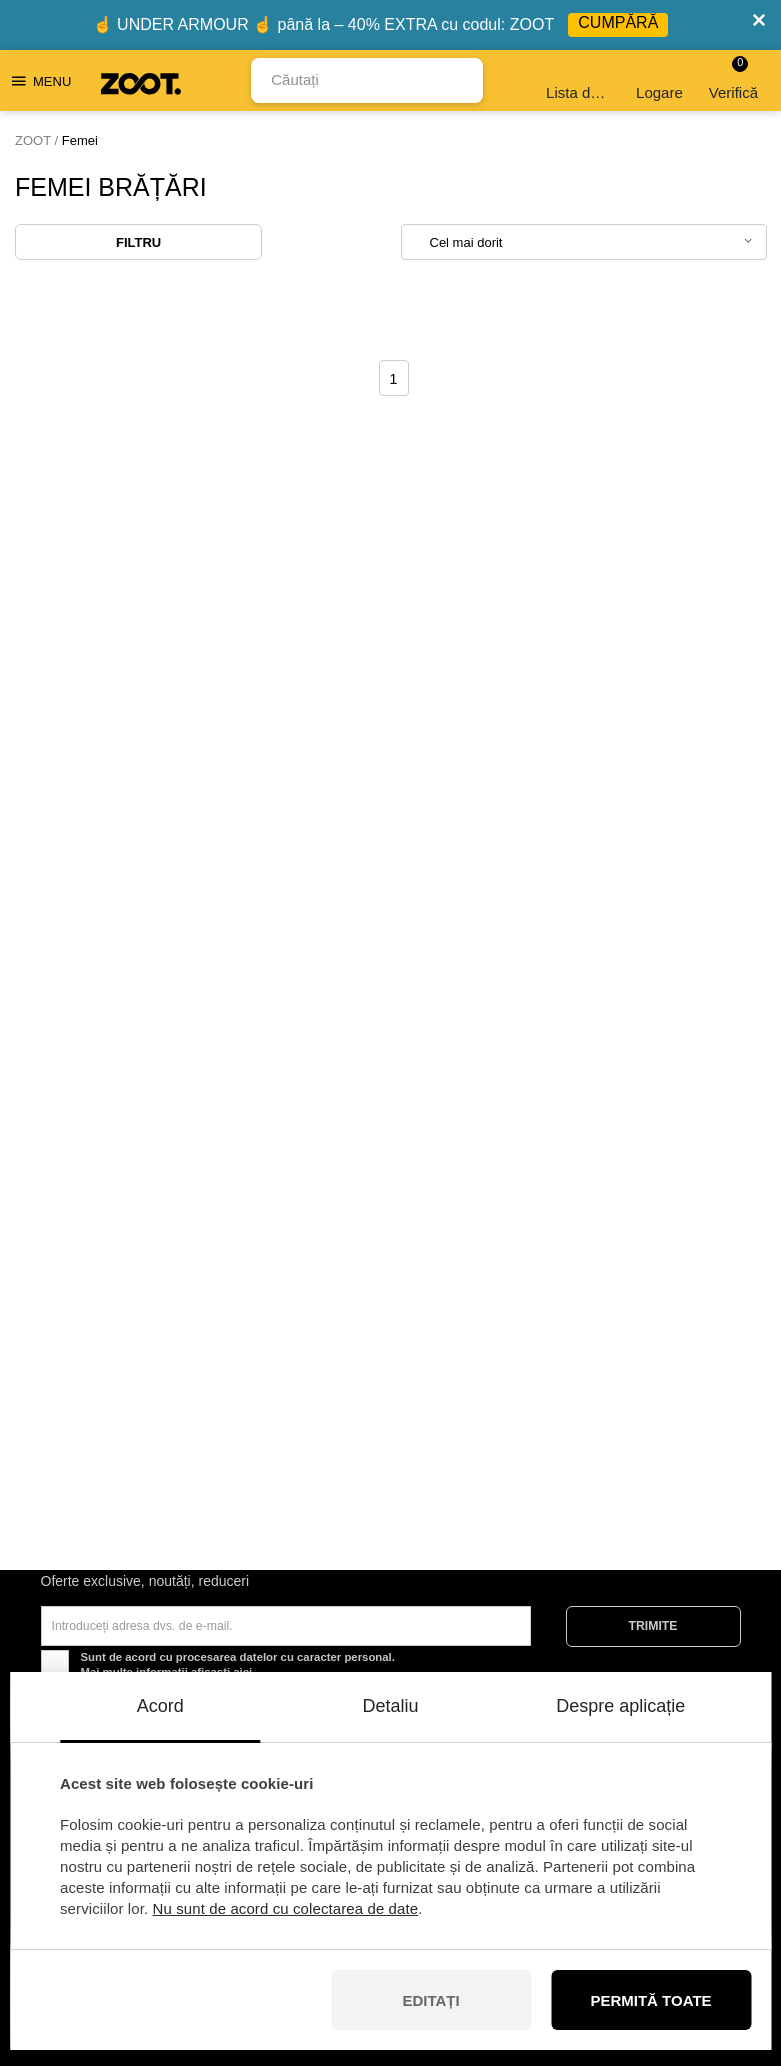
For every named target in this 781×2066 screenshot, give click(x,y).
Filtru (138, 242)
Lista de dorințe (579, 80)
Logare (659, 80)
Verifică (733, 78)
